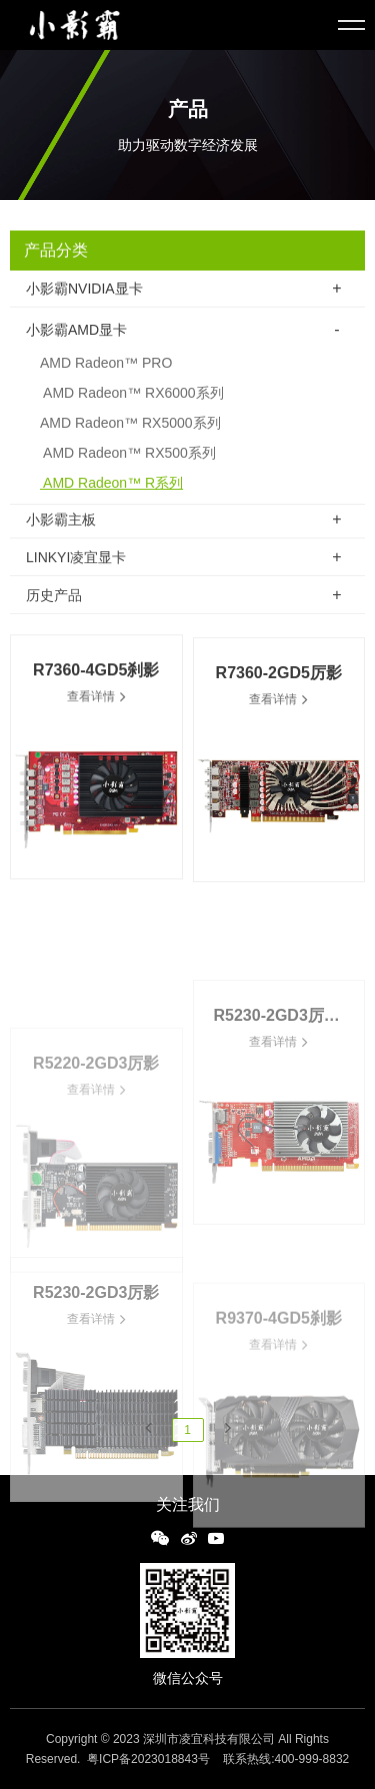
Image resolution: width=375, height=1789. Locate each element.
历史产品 (54, 598)
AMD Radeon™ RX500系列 (128, 461)
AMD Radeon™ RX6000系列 (132, 401)
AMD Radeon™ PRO (106, 371)
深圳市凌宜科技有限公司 (209, 1739)
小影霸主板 (61, 521)
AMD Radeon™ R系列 (111, 491)
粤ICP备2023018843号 (148, 1759)
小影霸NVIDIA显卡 (84, 290)
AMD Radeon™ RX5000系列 (130, 431)
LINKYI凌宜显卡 (76, 560)
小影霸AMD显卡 (76, 338)
